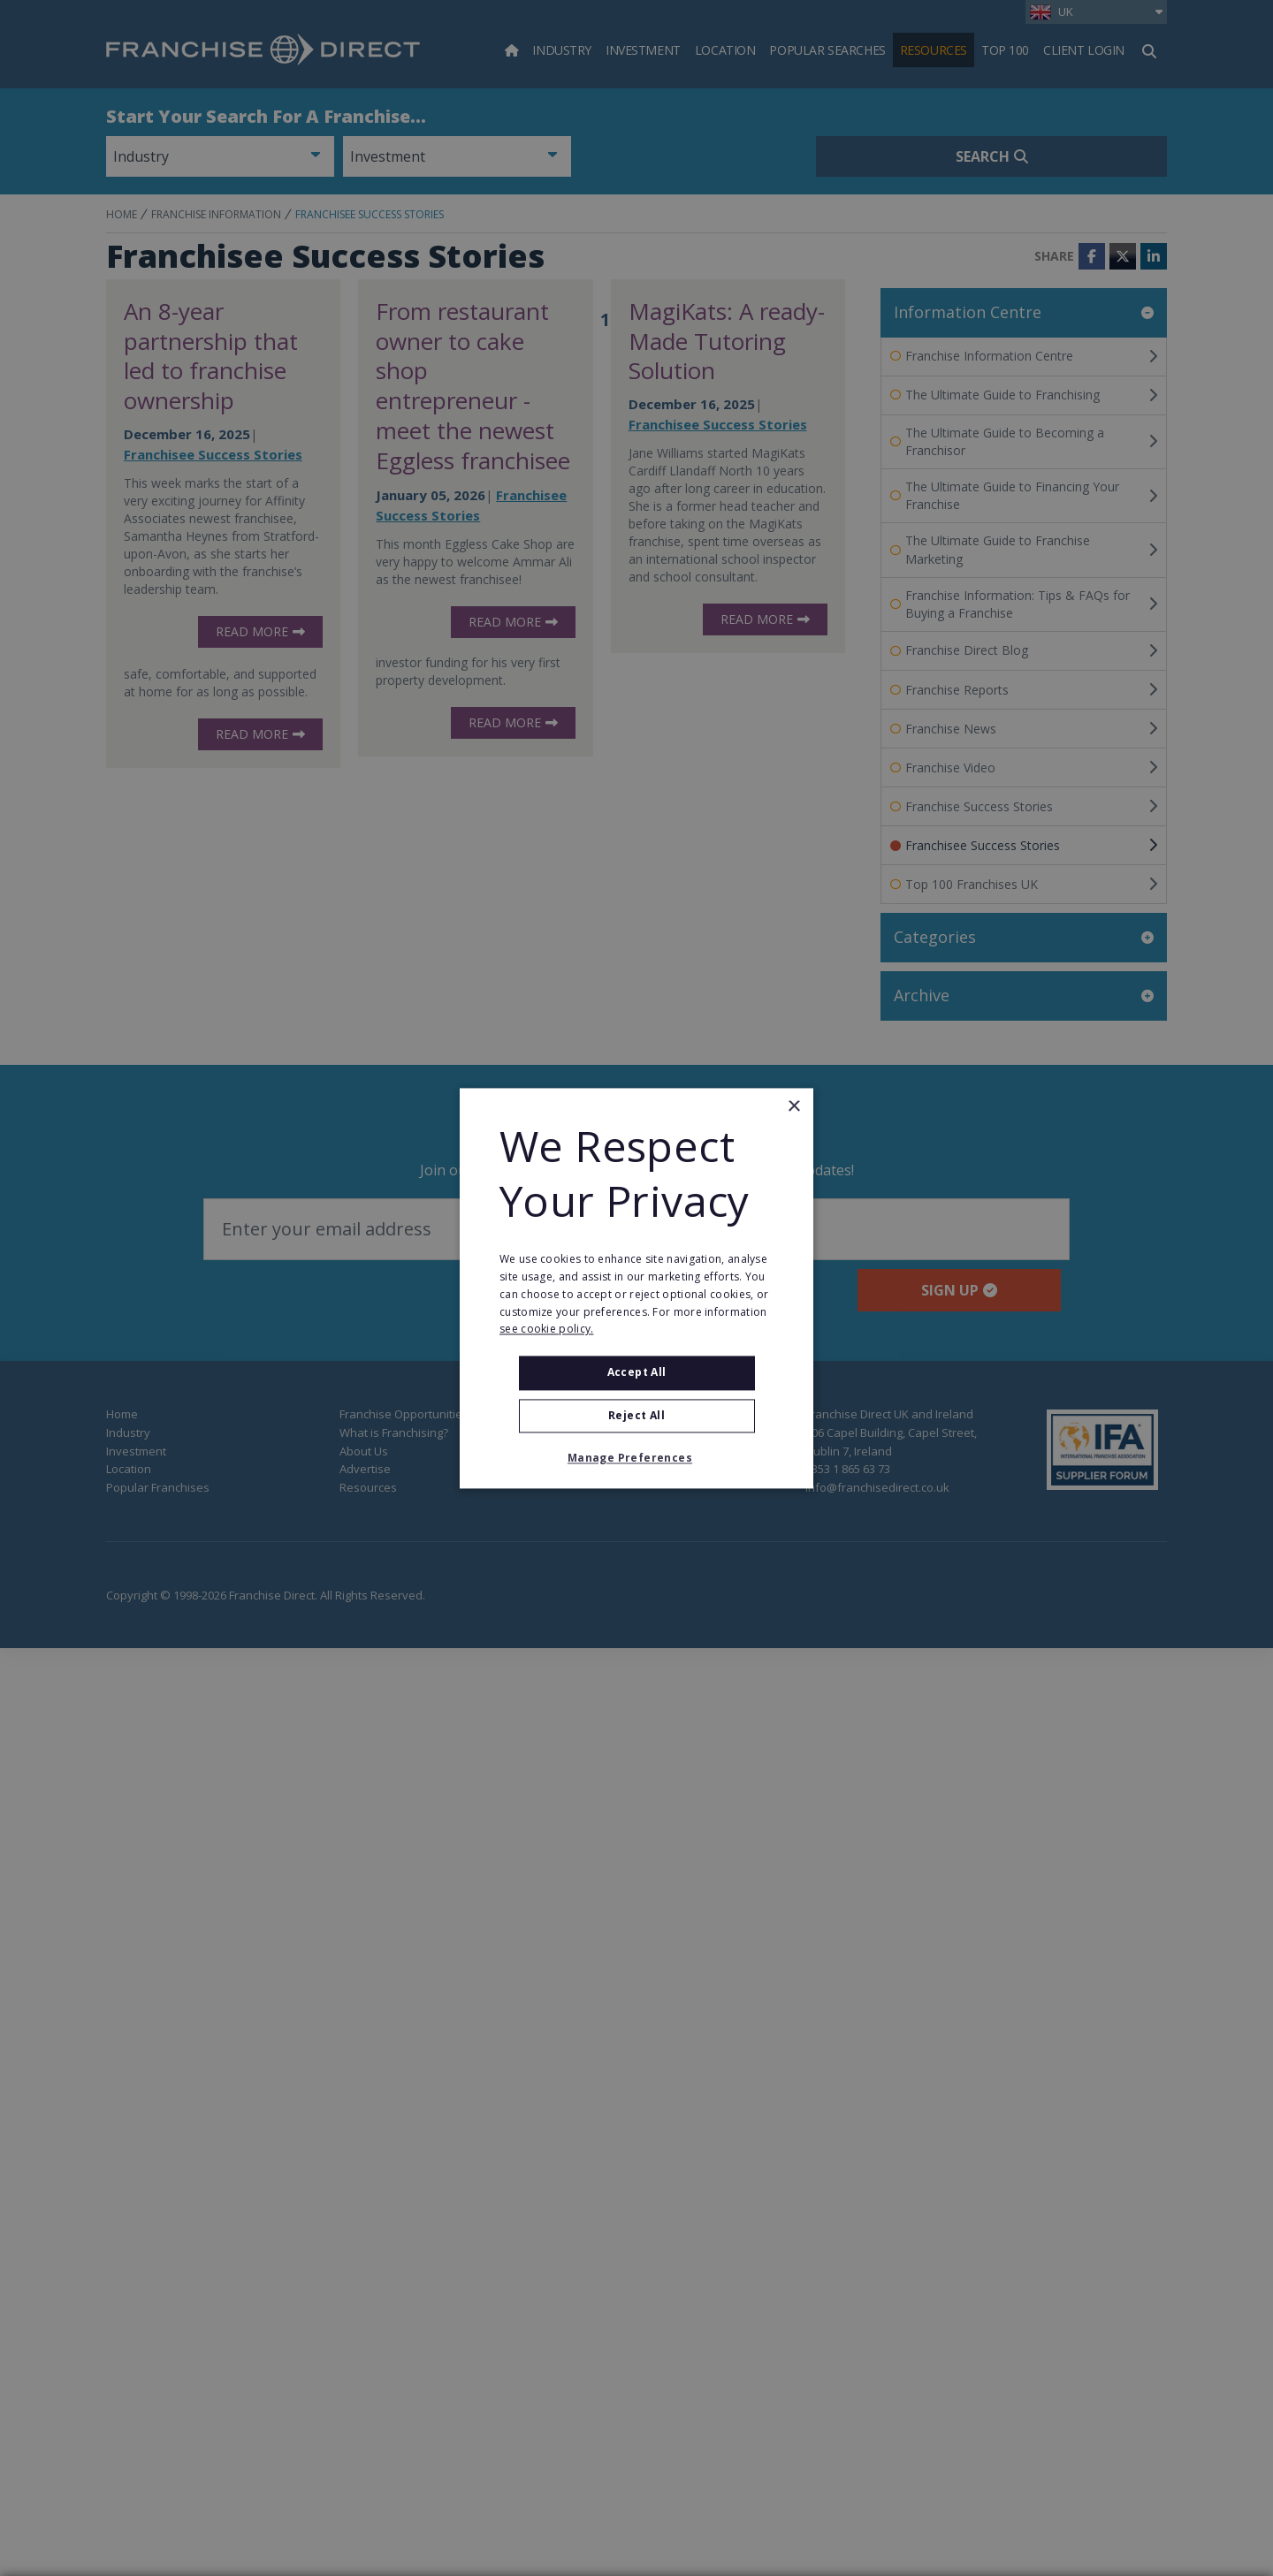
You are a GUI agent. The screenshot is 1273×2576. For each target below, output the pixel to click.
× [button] (793, 1106)
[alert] (636, 1288)
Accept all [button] (637, 1372)
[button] (636, 1458)
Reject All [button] (636, 1415)
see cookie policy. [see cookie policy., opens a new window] (546, 1329)
